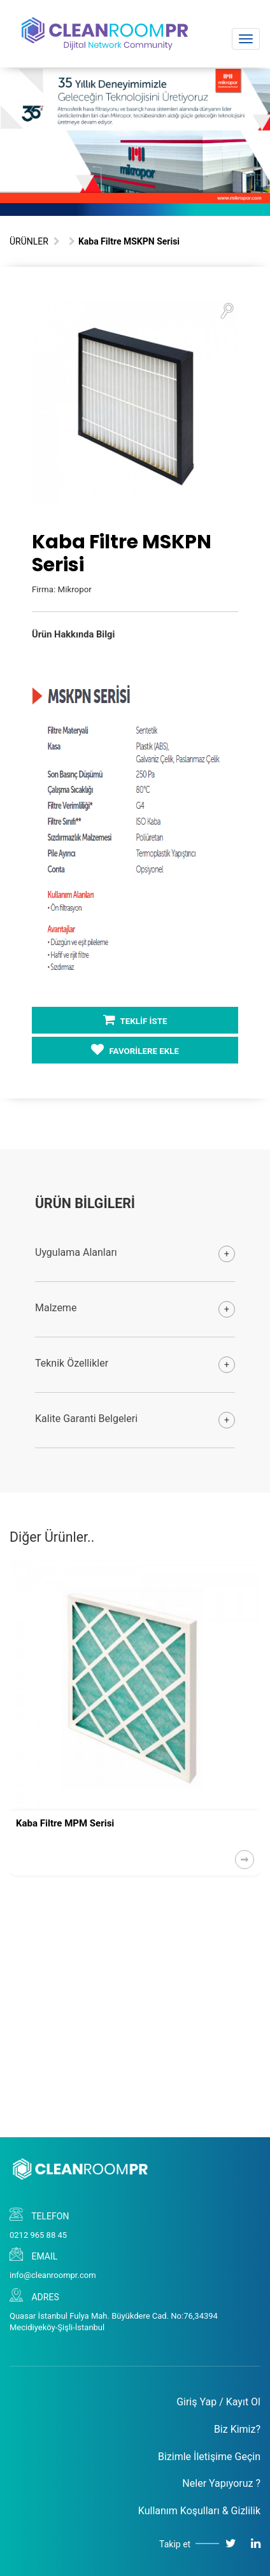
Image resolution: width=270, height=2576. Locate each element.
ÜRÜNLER (29, 241)
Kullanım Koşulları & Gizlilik (199, 2511)
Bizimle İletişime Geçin (209, 2457)
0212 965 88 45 (38, 2235)
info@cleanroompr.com (53, 2275)
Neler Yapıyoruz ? (221, 2483)
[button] (227, 310)
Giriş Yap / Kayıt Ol (218, 2402)
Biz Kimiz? (237, 2429)
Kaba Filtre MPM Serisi (65, 1823)
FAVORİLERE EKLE (135, 1049)
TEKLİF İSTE (135, 1019)
